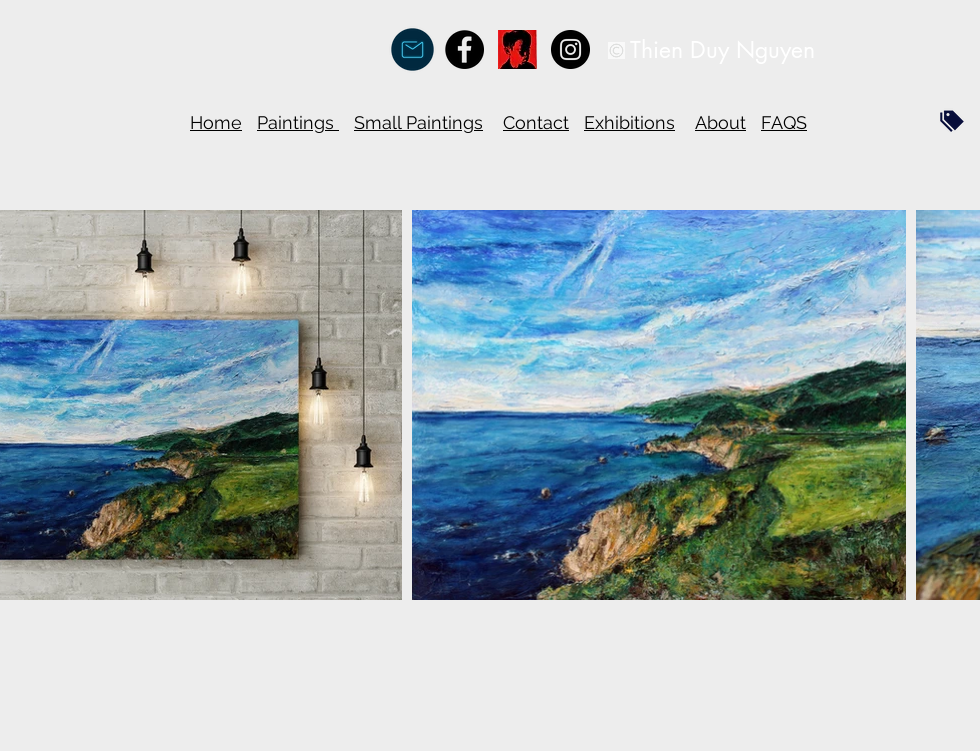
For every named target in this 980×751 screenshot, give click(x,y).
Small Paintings (418, 122)
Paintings (298, 122)
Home (216, 122)
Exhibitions (629, 122)
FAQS (784, 122)
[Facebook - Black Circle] (464, 49)
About (720, 122)
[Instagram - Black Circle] (570, 49)
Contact (536, 122)
